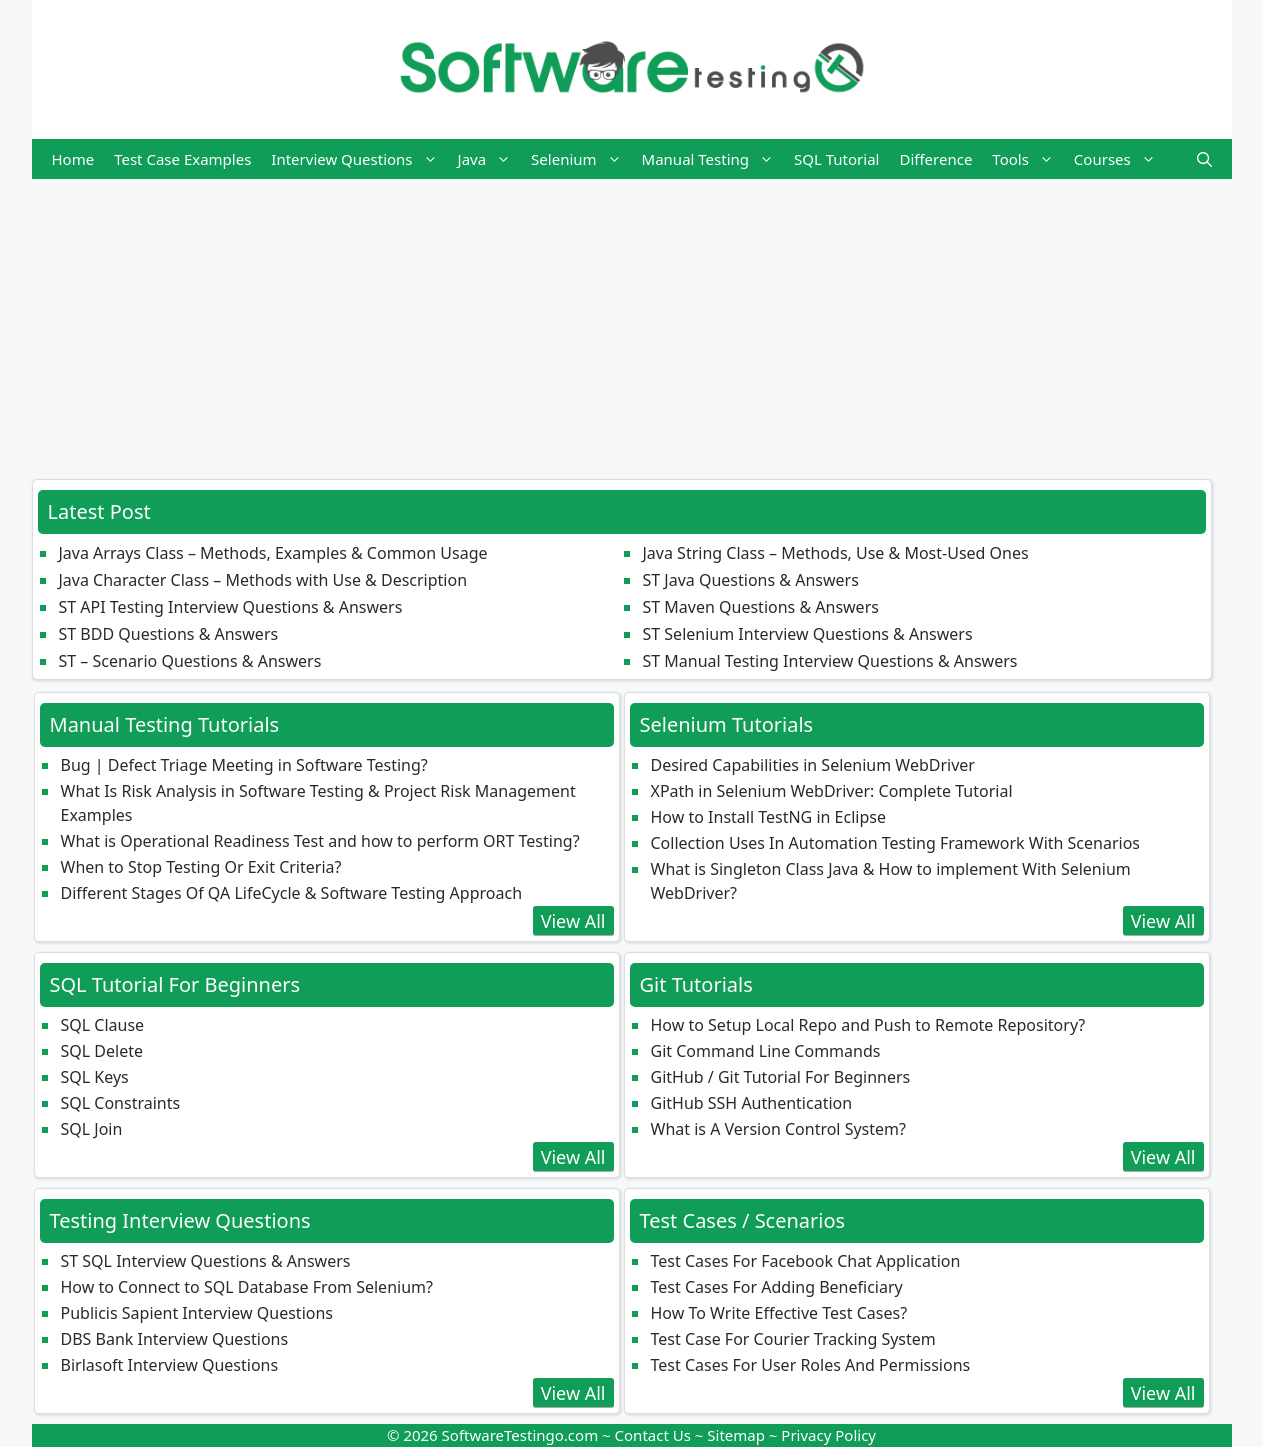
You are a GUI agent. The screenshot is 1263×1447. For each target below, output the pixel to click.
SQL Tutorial (836, 159)
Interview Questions (359, 159)
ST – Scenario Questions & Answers (190, 661)
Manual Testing (713, 159)
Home (73, 159)
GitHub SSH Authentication (752, 1103)
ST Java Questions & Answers (751, 580)
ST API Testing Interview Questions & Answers (231, 607)
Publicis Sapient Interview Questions (197, 1313)
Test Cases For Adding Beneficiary (777, 1287)
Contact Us (653, 1435)
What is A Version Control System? (778, 1129)
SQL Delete (102, 1051)
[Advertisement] (632, 319)
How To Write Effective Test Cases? (779, 1313)
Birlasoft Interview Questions (170, 1365)
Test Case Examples (182, 159)
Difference (935, 159)
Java (490, 159)
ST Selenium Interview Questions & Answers (808, 634)
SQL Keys (95, 1077)
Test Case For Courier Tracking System (793, 1339)
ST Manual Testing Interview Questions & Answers (830, 661)
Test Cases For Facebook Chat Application (806, 1261)
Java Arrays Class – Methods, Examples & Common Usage (273, 553)
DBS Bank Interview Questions (175, 1339)
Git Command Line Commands (766, 1051)
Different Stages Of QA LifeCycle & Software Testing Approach (292, 893)
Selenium (581, 159)
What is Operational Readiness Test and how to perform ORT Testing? (320, 841)
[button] (1204, 159)
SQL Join (92, 1129)
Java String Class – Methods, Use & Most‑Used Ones (836, 553)
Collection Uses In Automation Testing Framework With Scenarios (896, 843)
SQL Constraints (121, 1103)
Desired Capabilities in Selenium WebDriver (813, 765)
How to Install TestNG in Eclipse (768, 817)
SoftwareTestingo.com (520, 1435)
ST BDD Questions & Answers (169, 634)
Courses (1120, 159)
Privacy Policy (828, 1435)
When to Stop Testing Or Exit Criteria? (201, 867)
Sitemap (736, 1435)
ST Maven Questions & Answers (761, 607)
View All (573, 921)
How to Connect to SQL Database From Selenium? (247, 1287)
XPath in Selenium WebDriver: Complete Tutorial (832, 791)
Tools (1028, 159)
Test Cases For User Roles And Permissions (811, 1365)
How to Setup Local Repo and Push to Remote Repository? (868, 1025)
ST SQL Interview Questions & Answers (206, 1261)
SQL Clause (103, 1025)
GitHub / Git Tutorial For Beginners (781, 1077)
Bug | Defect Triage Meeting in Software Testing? (244, 765)
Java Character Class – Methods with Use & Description (263, 580)
